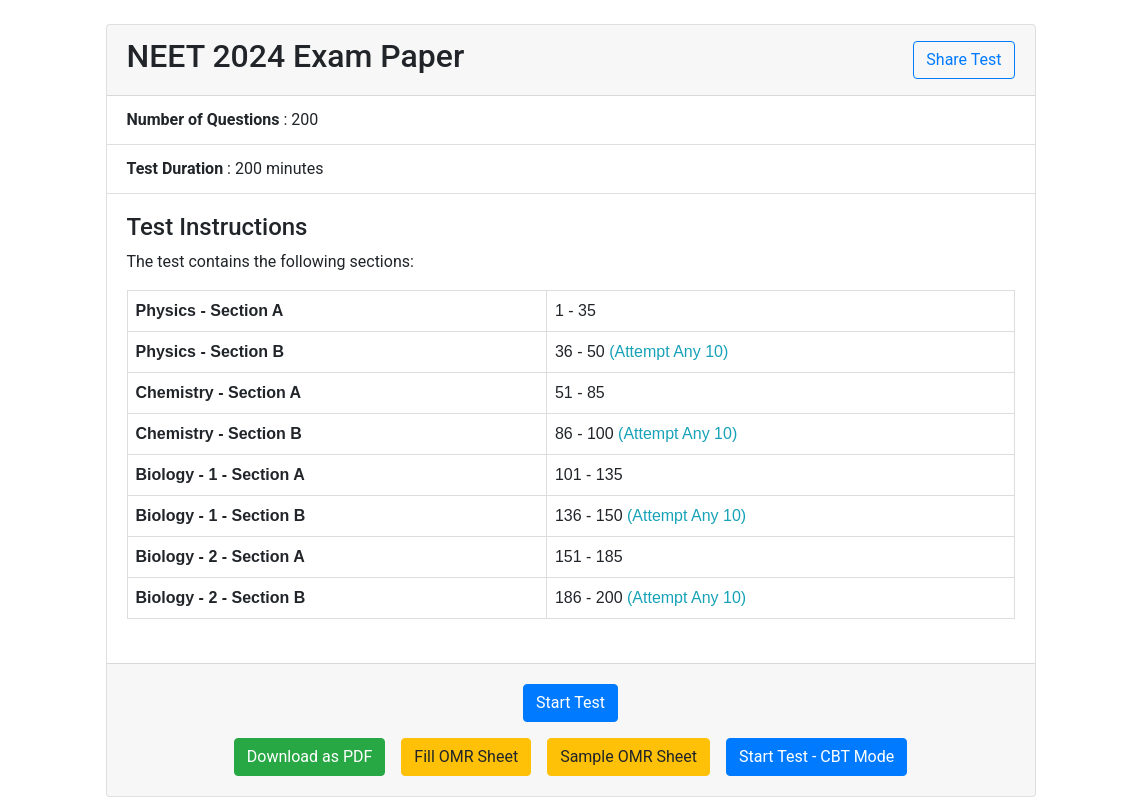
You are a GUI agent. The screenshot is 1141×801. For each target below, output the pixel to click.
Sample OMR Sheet (628, 756)
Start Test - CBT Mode (816, 756)
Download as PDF (310, 756)
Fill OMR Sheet (466, 756)
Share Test (963, 59)
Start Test (570, 702)
